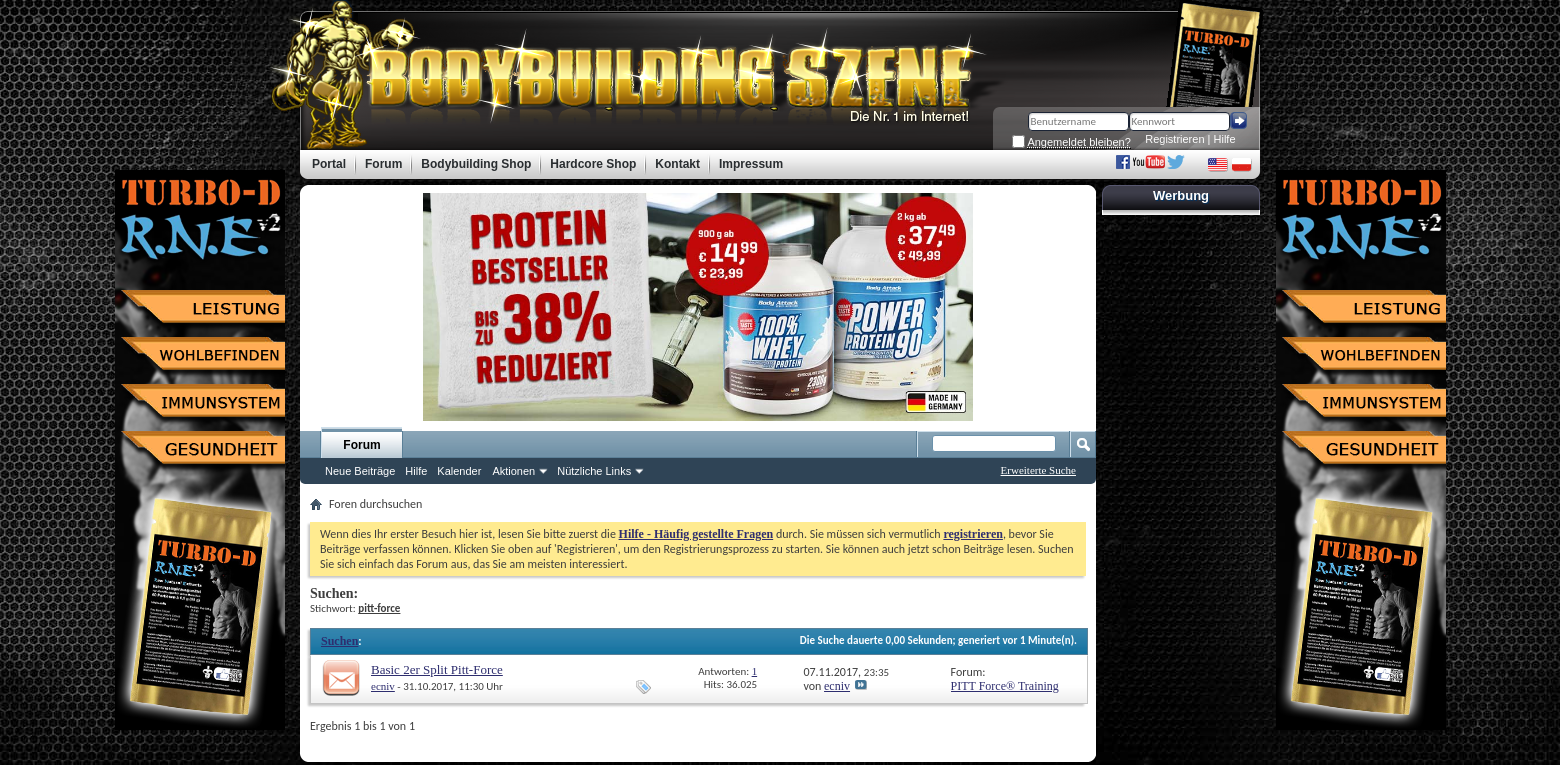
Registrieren (1174, 139)
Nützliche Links (594, 471)
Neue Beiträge (360, 471)
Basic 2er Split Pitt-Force (437, 669)
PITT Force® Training (1005, 686)
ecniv (383, 686)
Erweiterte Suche (1038, 470)
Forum (361, 445)
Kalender (459, 471)
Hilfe (1225, 139)
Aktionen (513, 471)
